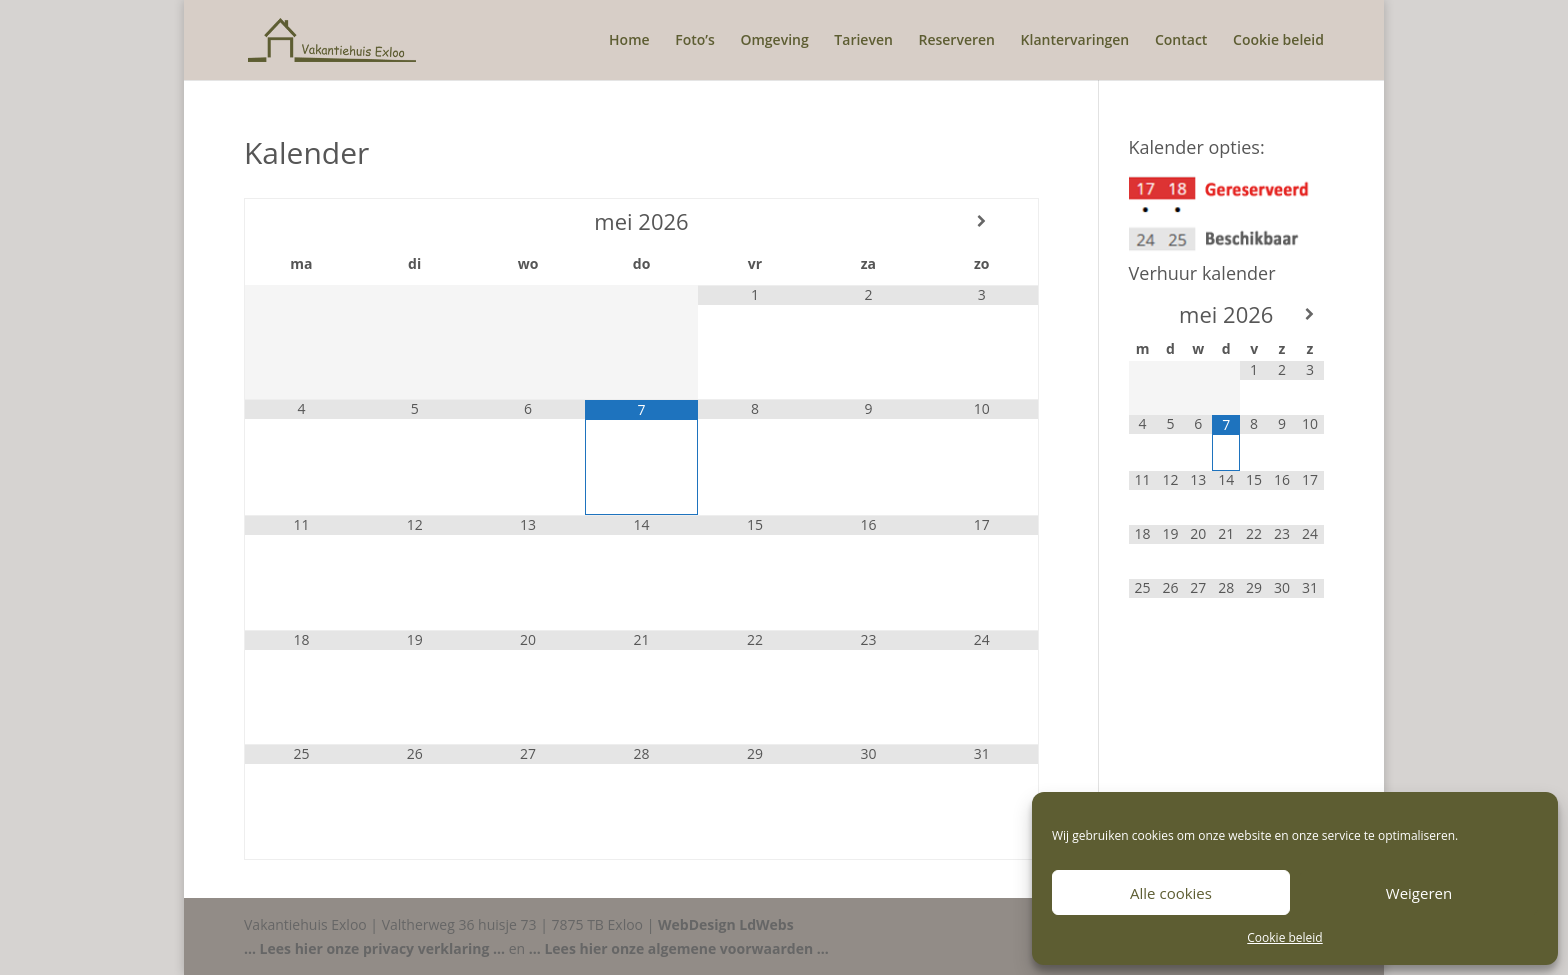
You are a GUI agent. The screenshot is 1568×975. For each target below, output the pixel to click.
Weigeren (1419, 893)
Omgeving (774, 41)
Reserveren (956, 41)
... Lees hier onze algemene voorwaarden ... (679, 948)
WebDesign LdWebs (726, 924)
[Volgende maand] (981, 221)
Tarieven (863, 41)
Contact (1181, 41)
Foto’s (695, 41)
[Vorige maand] (301, 221)
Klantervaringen (1075, 41)
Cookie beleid (1284, 937)
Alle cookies (1171, 893)
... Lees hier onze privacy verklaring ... (374, 948)
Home (629, 41)
